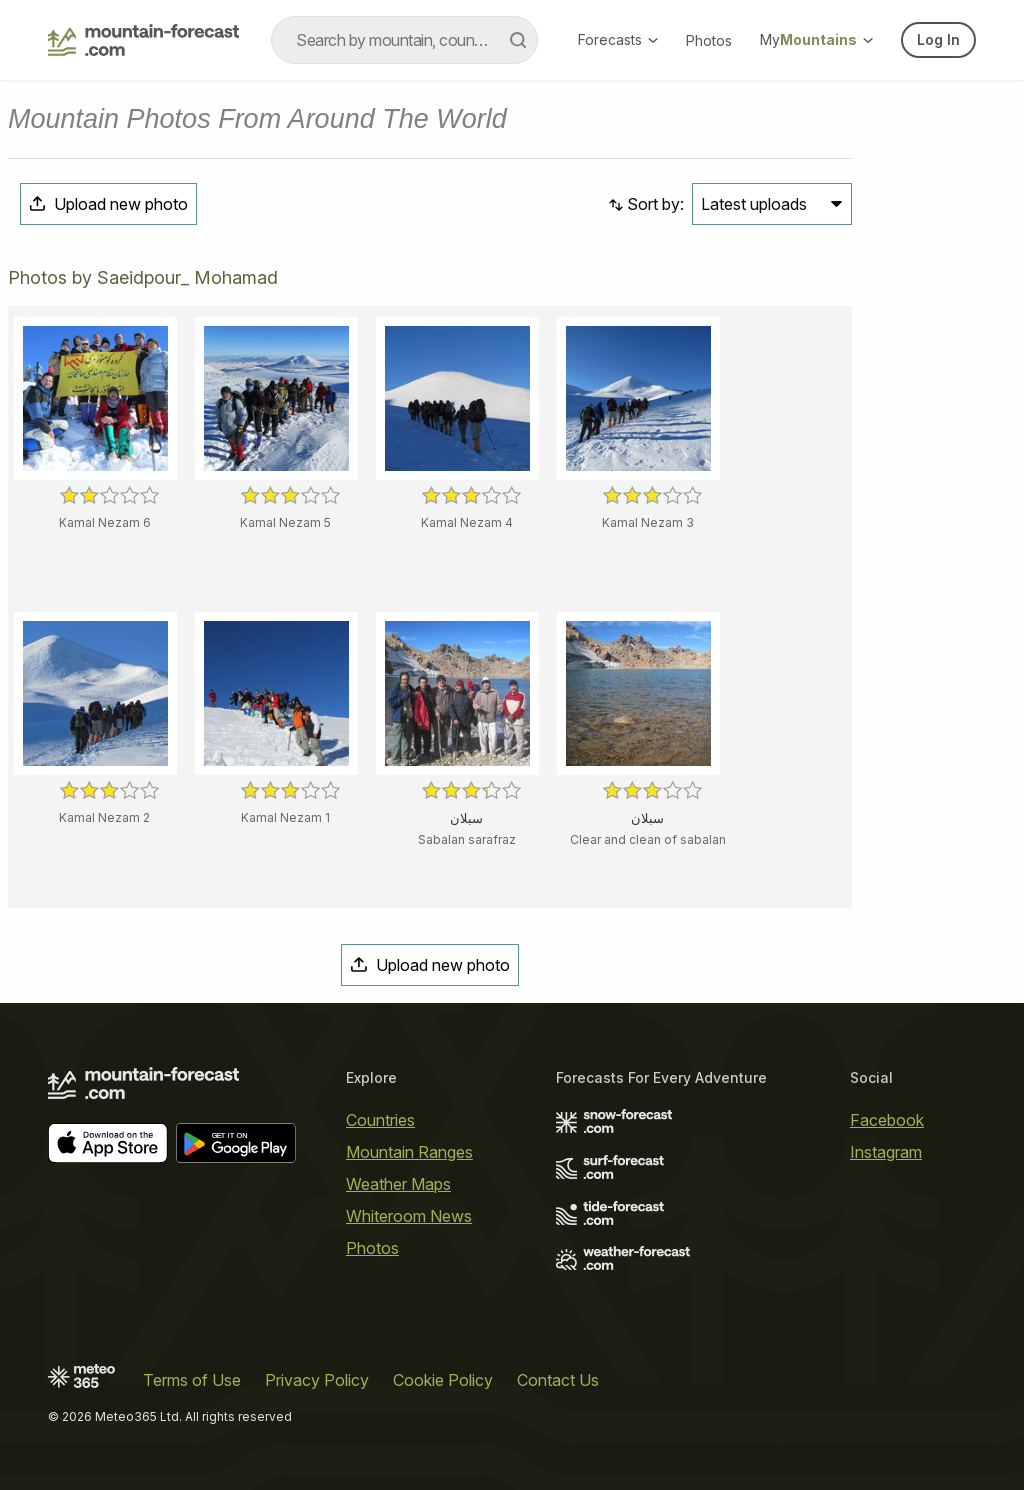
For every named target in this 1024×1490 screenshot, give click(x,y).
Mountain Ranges (409, 1152)
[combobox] (404, 40)
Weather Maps (398, 1184)
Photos (709, 40)
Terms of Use (192, 1380)
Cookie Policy (443, 1380)
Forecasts (618, 39)
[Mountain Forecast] (143, 40)
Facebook (887, 1120)
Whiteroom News (409, 1216)
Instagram (886, 1152)
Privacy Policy (317, 1380)
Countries (380, 1120)
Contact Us (558, 1380)
